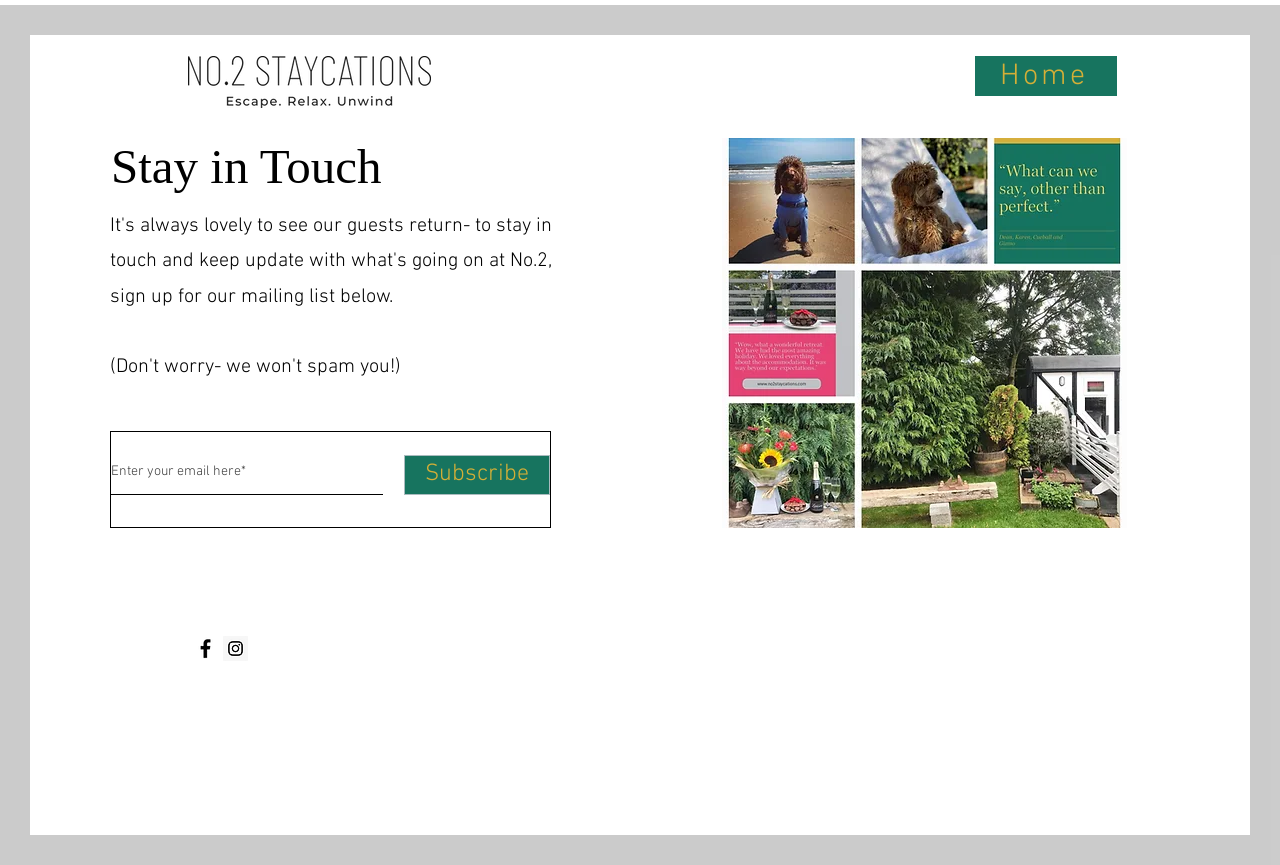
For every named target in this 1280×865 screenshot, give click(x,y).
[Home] (1046, 76)
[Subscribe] (477, 475)
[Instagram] (235, 648)
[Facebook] (205, 648)
